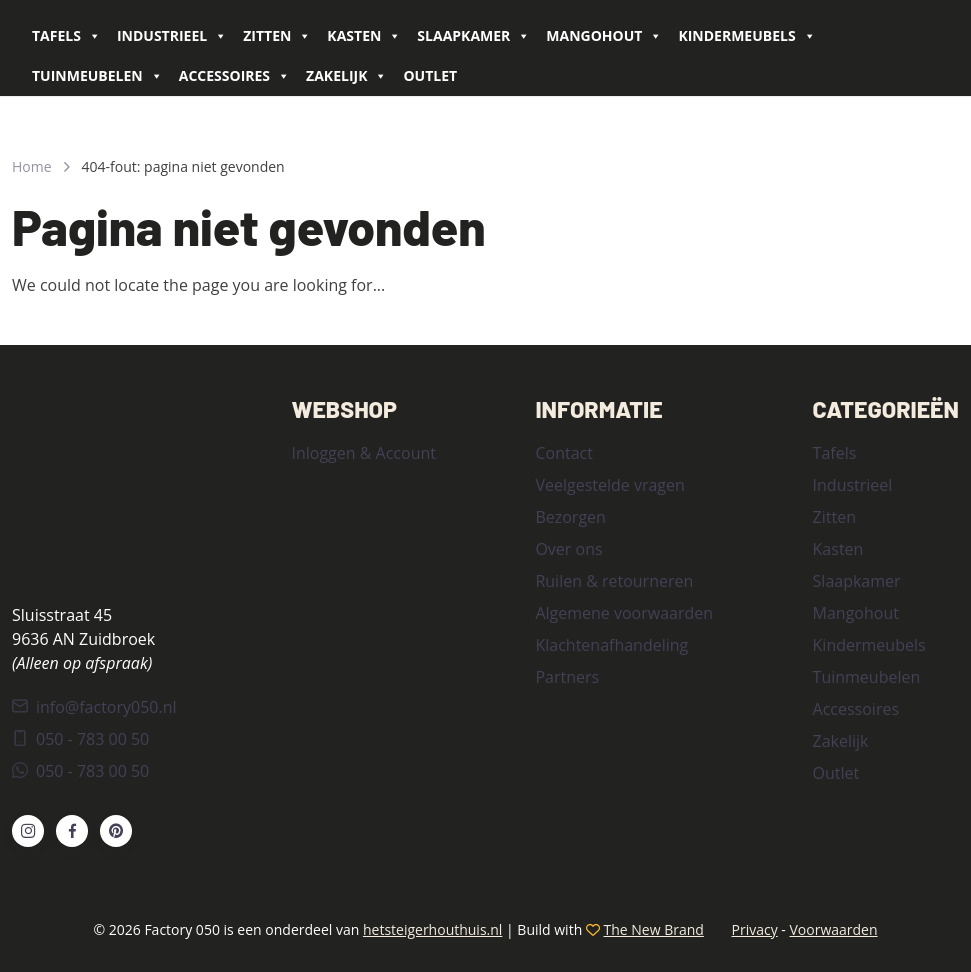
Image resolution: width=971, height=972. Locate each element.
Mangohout (604, 36)
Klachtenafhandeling (611, 645)
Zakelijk (346, 76)
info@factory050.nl (94, 707)
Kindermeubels (746, 36)
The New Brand (654, 929)
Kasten (364, 36)
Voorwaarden (833, 929)
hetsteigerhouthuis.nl (432, 929)
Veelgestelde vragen (609, 485)
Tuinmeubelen (97, 76)
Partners (567, 677)
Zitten (277, 36)
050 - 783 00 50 (80, 739)
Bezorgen (570, 517)
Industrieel (172, 36)
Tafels (66, 36)
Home (32, 166)
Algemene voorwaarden (624, 613)
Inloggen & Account (363, 453)
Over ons (568, 549)
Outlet (430, 75)
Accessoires (234, 76)
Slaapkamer (473, 36)
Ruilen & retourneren (614, 581)
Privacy (755, 929)
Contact (563, 453)
